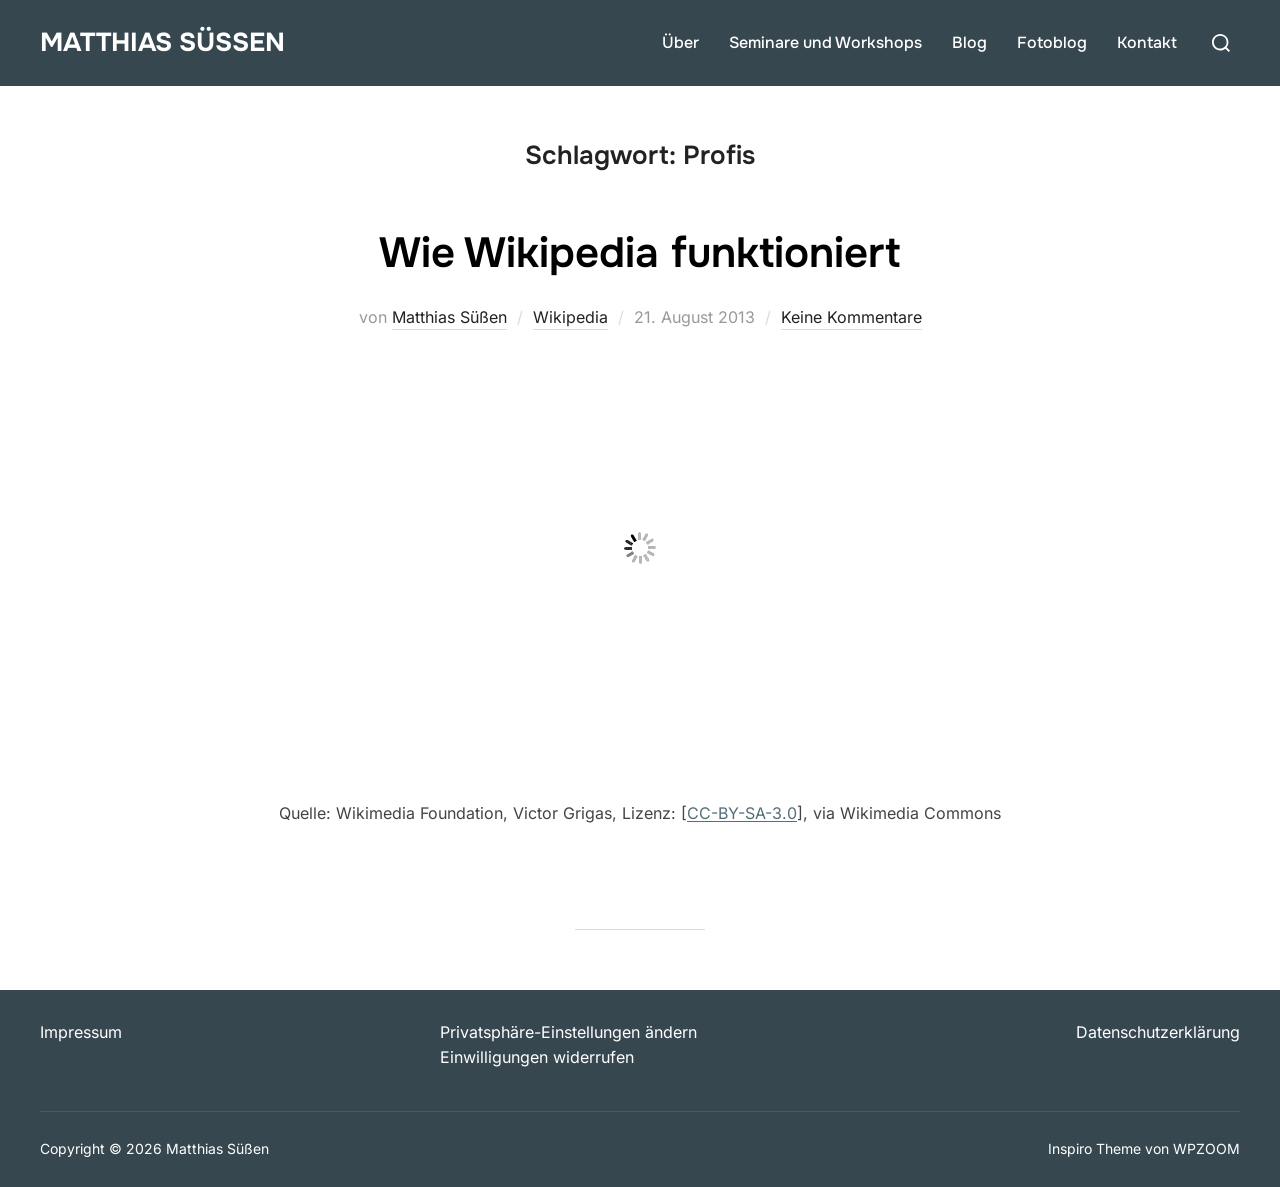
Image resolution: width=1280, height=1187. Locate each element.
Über (680, 42)
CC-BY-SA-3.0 (742, 813)
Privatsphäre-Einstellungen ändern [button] (568, 1032)
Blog (969, 42)
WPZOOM (1206, 1148)
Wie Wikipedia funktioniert (639, 253)
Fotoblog (1052, 42)
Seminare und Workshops (825, 42)
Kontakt (1147, 42)
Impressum (81, 1032)
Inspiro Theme (1094, 1148)
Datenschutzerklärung (1158, 1032)
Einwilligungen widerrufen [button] (537, 1057)
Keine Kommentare (851, 317)
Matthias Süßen (162, 42)
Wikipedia (570, 317)
